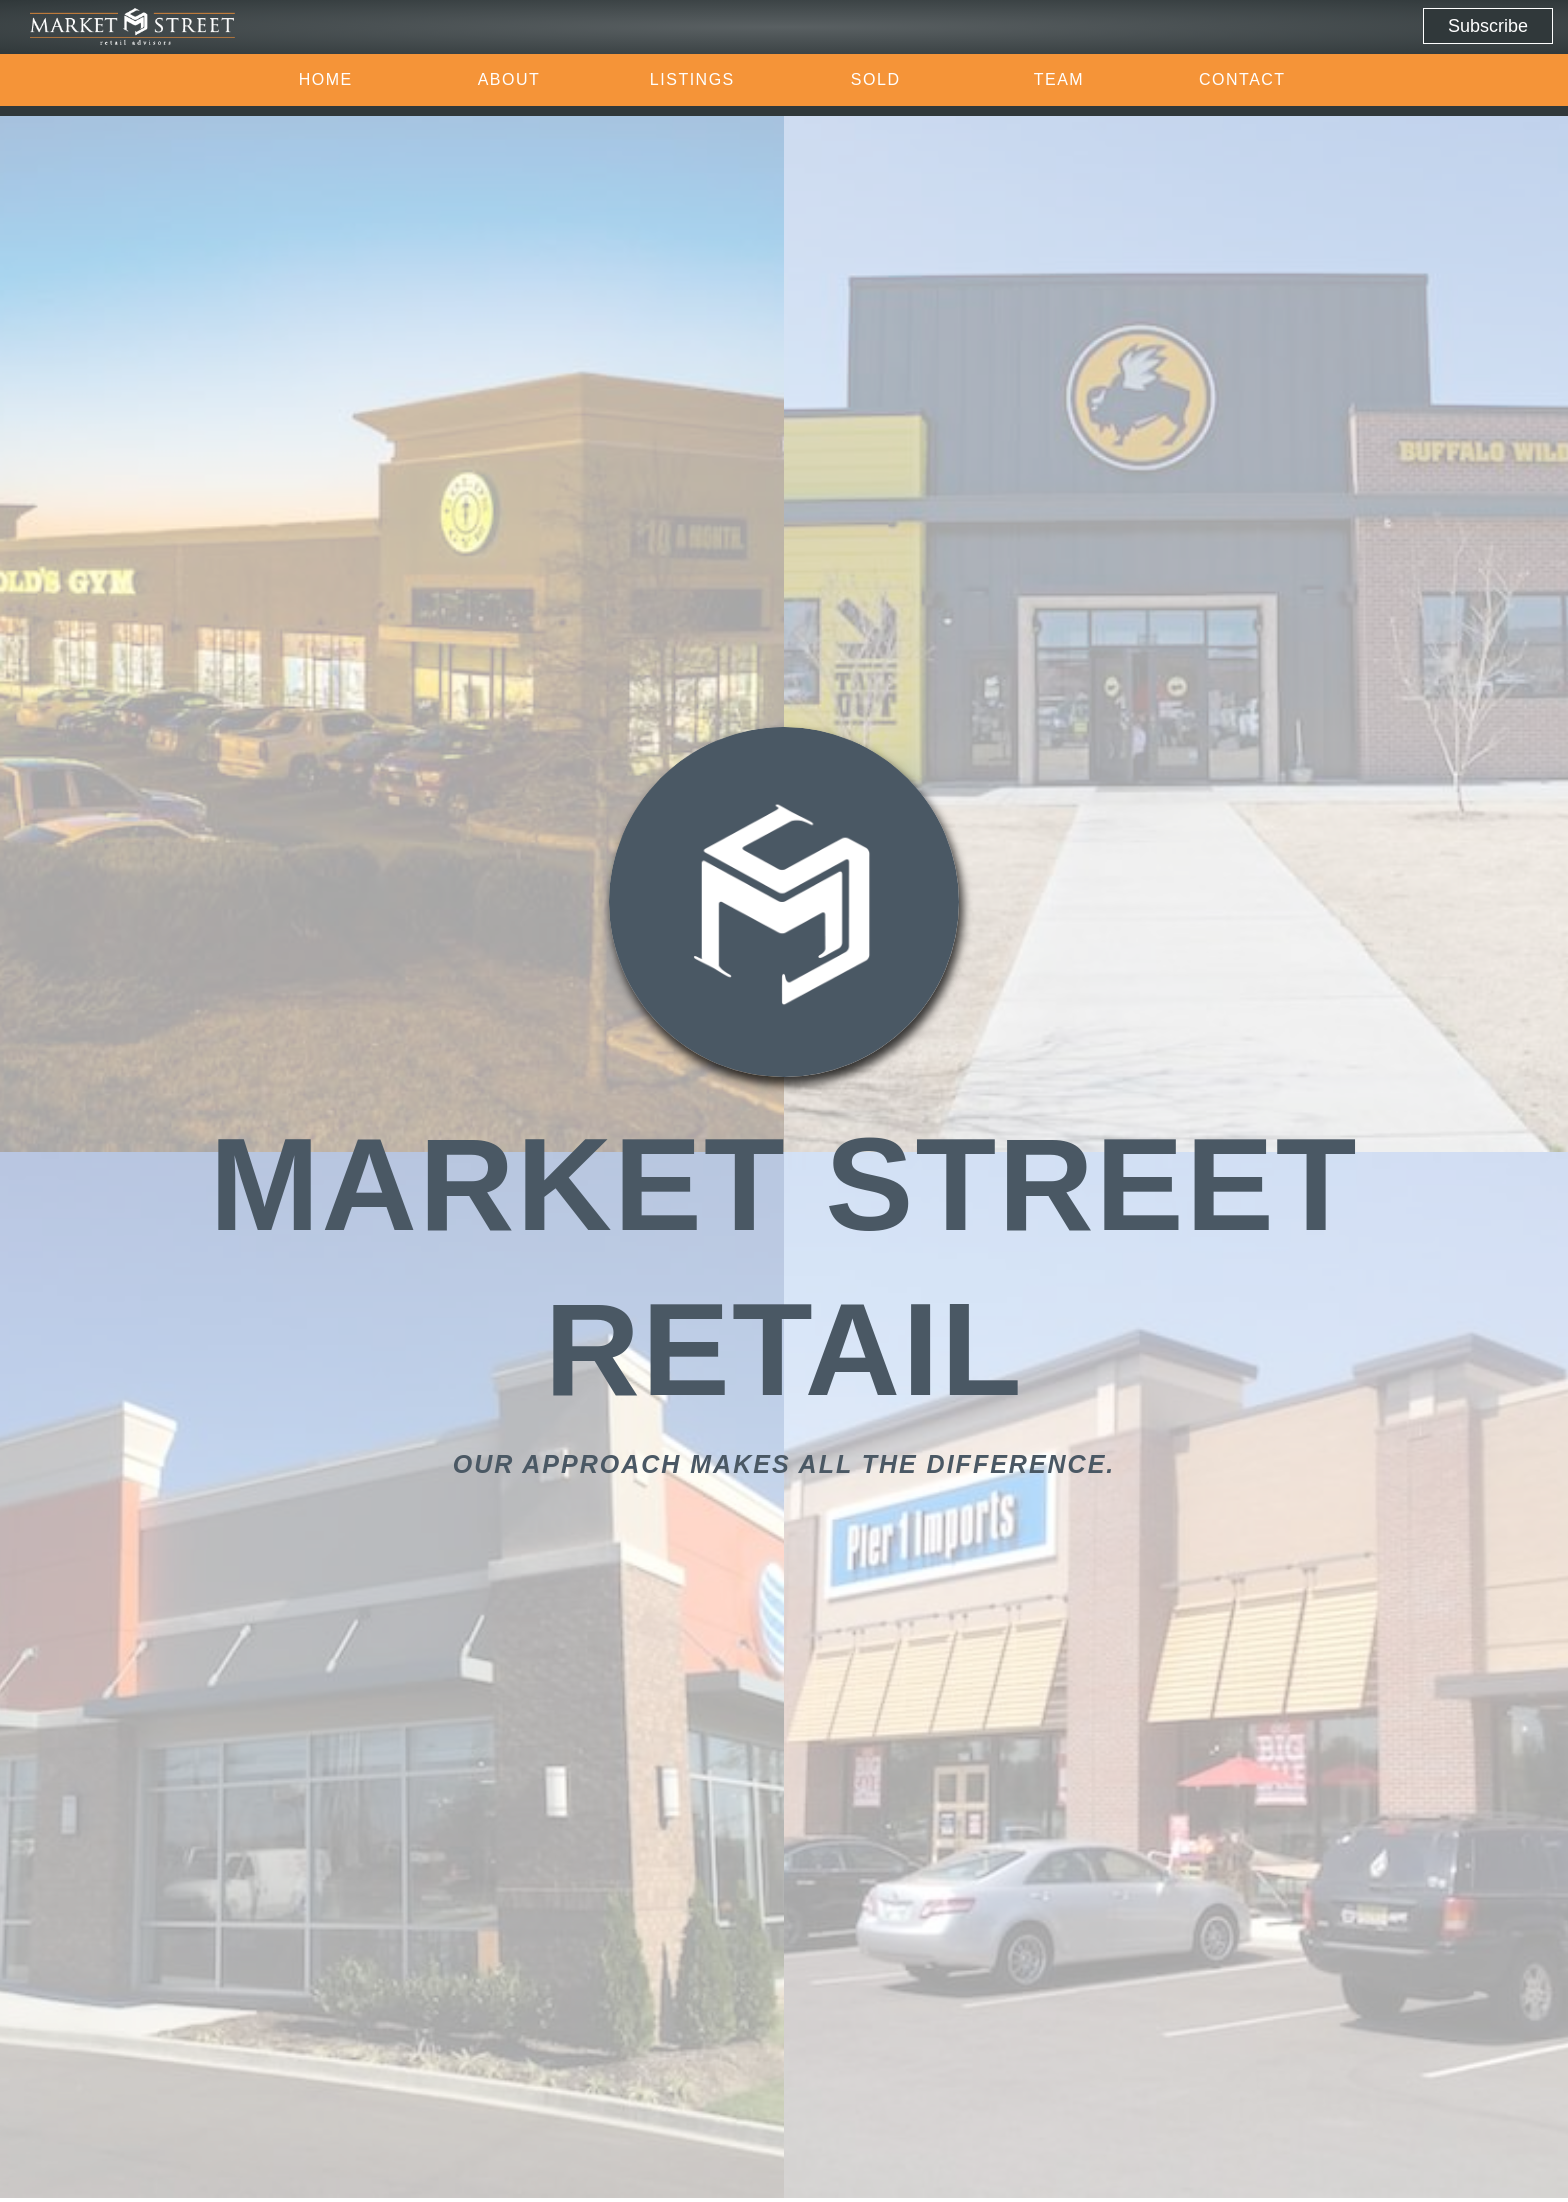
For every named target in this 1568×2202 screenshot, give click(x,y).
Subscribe (1488, 26)
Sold (876, 79)
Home (326, 79)
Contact (1242, 79)
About (509, 79)
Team (1059, 79)
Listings (692, 79)
